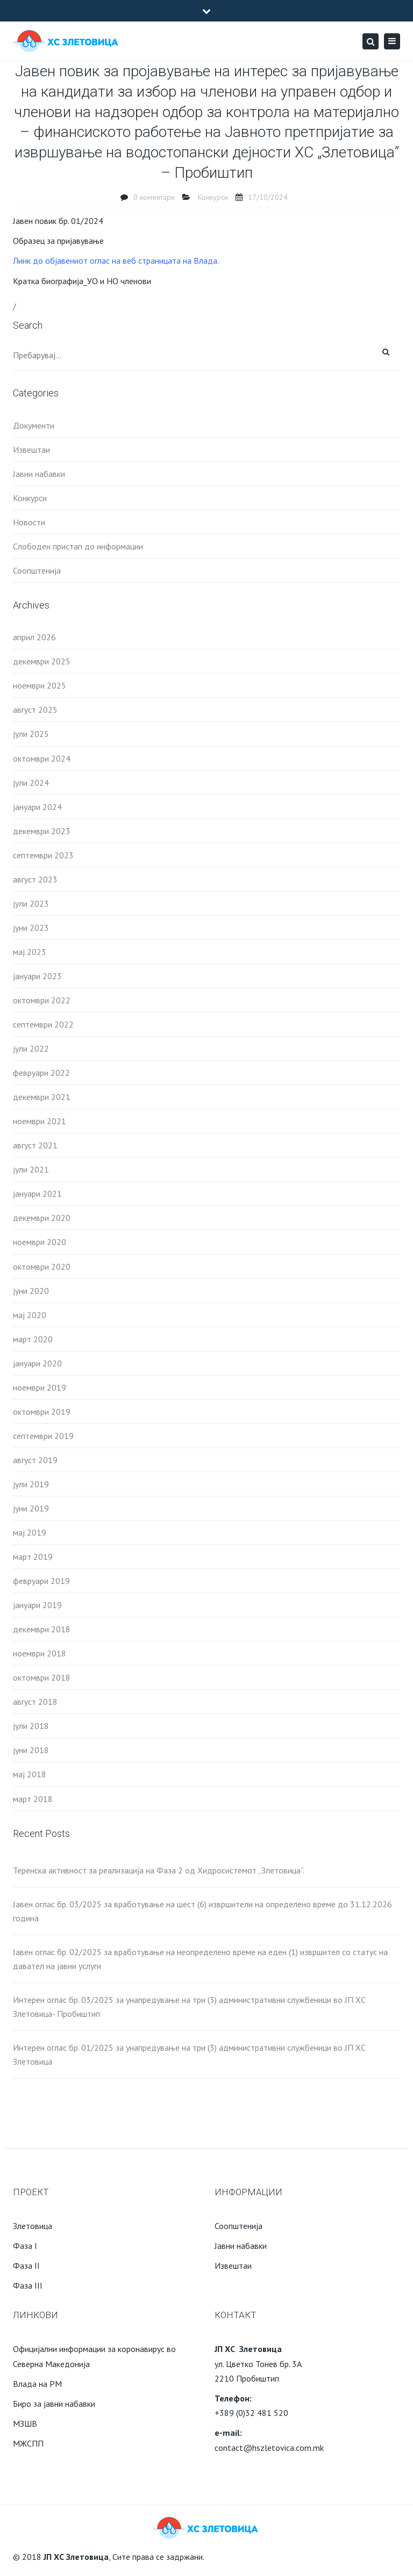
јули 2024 (31, 782)
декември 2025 (41, 661)
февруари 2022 (41, 1072)
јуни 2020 (31, 1290)
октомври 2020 (41, 1266)
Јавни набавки (39, 473)
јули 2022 (31, 1048)
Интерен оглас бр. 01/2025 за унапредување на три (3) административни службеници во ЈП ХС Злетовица (189, 2054)
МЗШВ (25, 2423)
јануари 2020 (37, 1363)
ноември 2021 (39, 1121)
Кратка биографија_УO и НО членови (82, 281)
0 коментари (154, 197)
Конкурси (213, 197)
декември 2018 (41, 1629)
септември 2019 (43, 1435)
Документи (33, 425)
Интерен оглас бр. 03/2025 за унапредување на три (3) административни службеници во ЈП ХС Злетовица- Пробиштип (189, 2006)
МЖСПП (28, 2443)
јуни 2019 (31, 1508)
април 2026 (34, 637)
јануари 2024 (37, 806)
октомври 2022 (41, 1000)
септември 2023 (43, 855)
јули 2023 (31, 903)
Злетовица (32, 2225)
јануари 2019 (37, 1605)
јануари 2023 (37, 976)
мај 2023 (29, 951)
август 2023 (35, 879)
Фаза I (25, 2245)
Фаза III (27, 2285)
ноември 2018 (39, 1653)
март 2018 (33, 1798)
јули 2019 (31, 1484)
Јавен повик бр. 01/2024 (58, 220)
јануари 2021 (37, 1193)
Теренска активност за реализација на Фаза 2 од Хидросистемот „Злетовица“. (158, 1870)
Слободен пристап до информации (78, 546)
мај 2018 (29, 1774)
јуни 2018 (31, 1750)
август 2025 (35, 709)
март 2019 (33, 1556)
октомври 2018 (41, 1677)
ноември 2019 (39, 1387)
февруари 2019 (41, 1580)
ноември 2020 (39, 1241)
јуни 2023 (31, 927)
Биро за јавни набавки (54, 2403)
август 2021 (35, 1145)
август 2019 (35, 1460)
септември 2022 (43, 1024)
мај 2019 (29, 1532)
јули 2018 (31, 1725)
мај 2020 (29, 1314)
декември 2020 (41, 1217)
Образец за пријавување (58, 240)
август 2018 (35, 1701)
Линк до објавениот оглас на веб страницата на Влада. (116, 260)
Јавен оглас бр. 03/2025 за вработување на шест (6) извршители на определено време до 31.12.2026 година (202, 1911)
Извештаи (31, 449)
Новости (29, 522)
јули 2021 (31, 1169)
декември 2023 (41, 831)
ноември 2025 (39, 685)
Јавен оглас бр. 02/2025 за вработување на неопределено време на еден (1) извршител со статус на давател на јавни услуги (200, 1959)
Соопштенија (37, 570)
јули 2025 (31, 733)
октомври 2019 (41, 1411)
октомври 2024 (41, 758)
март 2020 (33, 1339)
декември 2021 (41, 1096)
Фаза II (26, 2265)
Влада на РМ (37, 2383)
